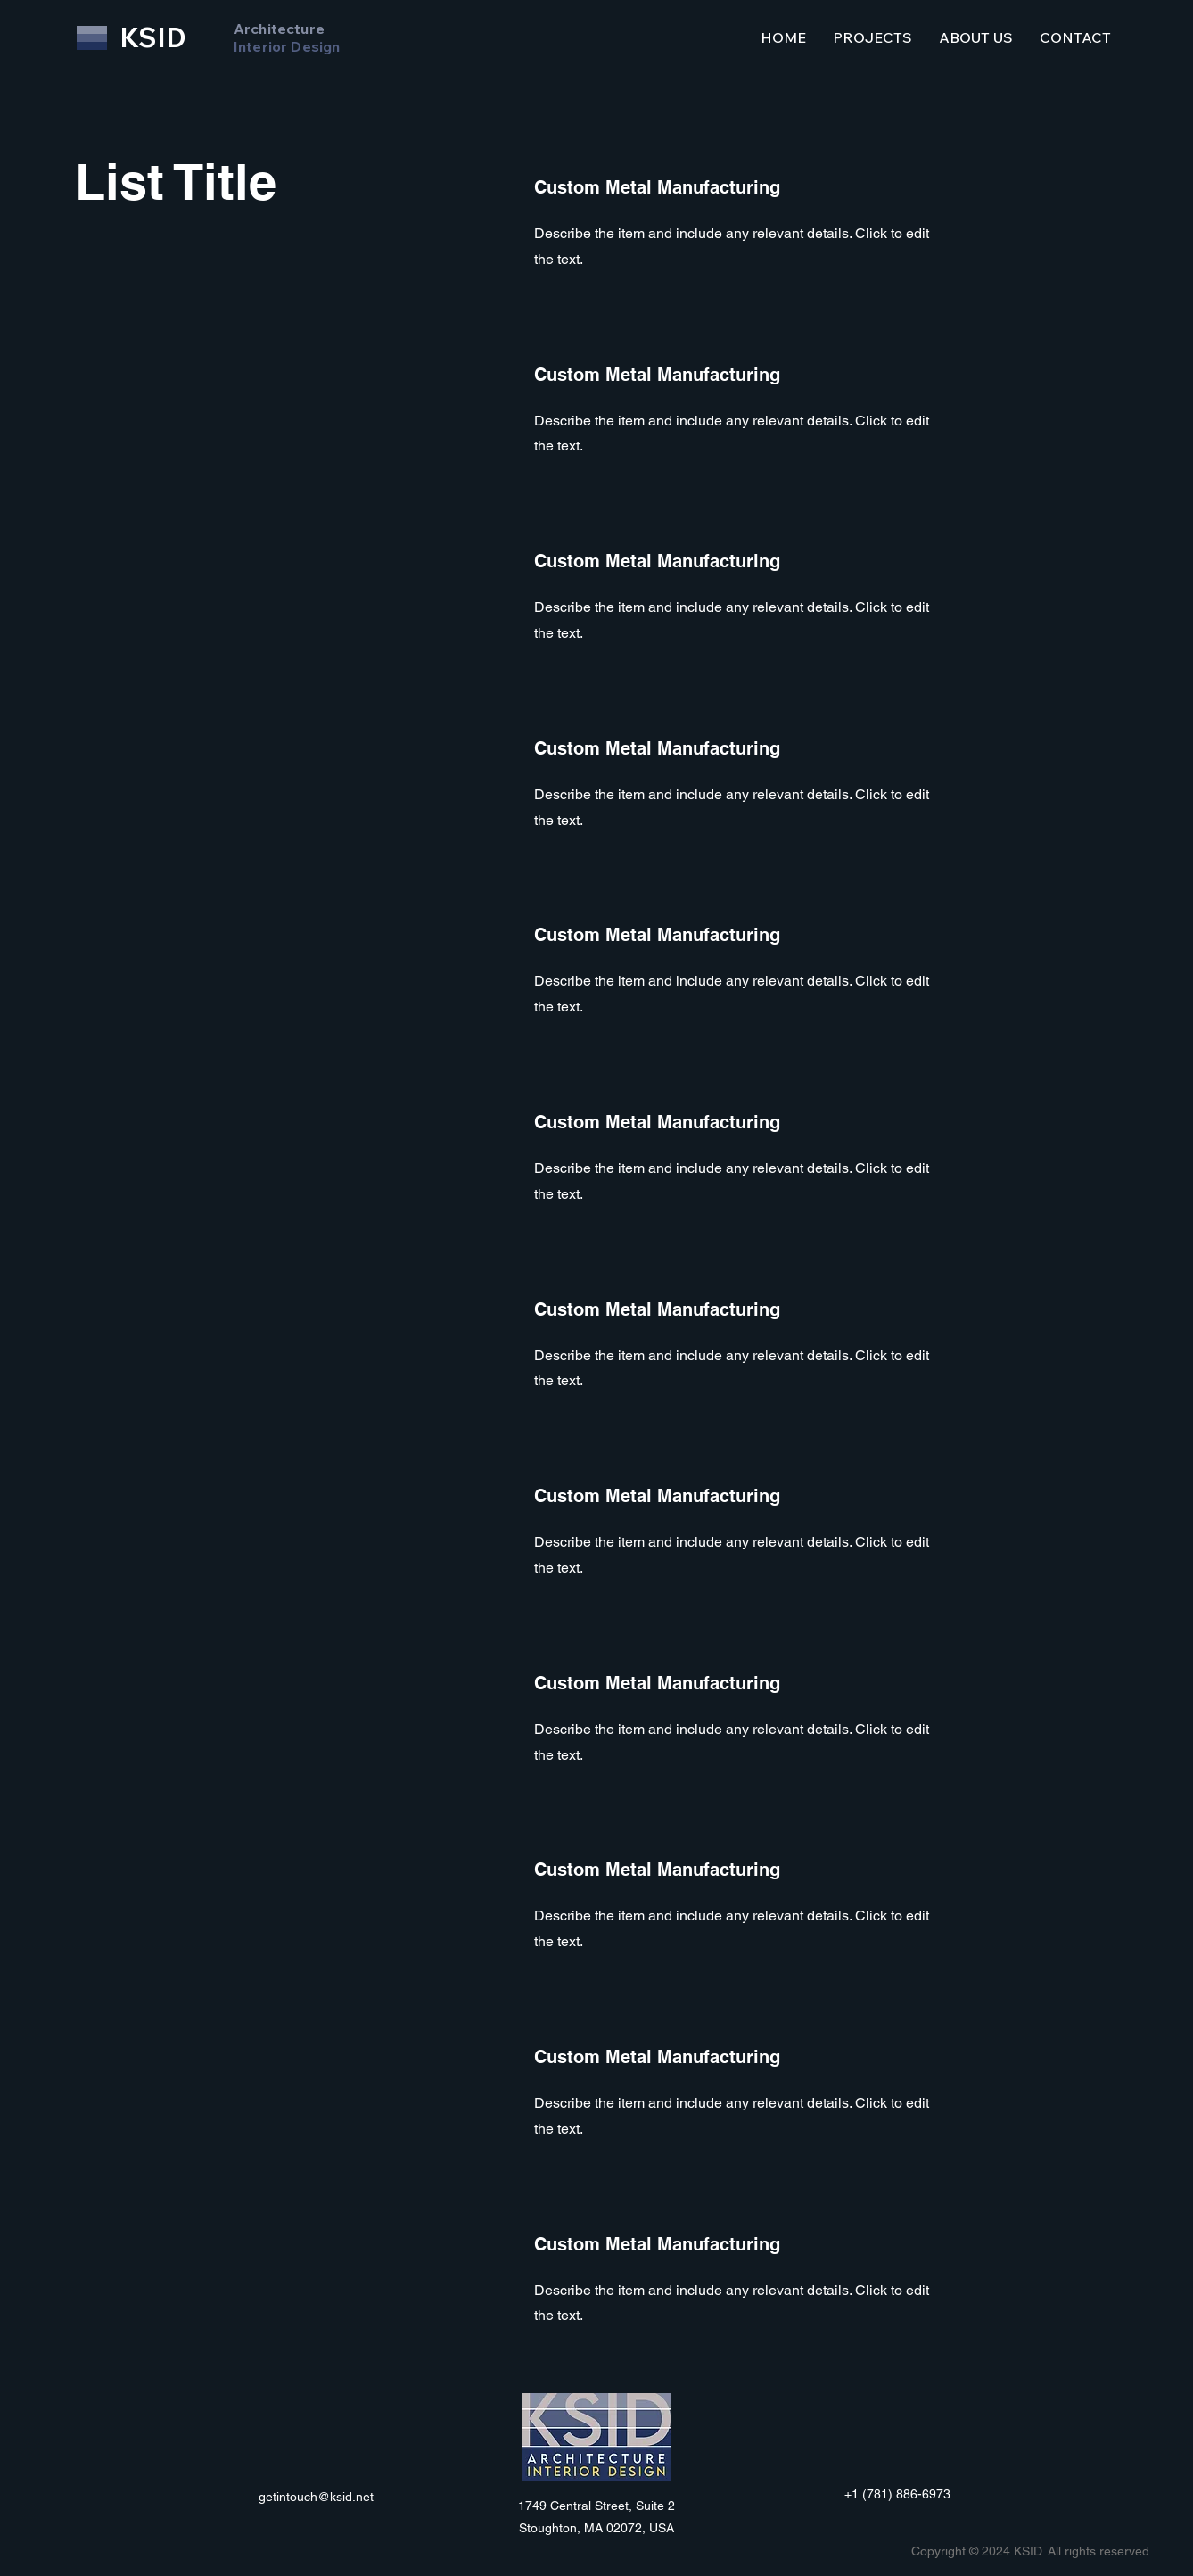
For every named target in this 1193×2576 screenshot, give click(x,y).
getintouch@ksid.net (316, 2496)
